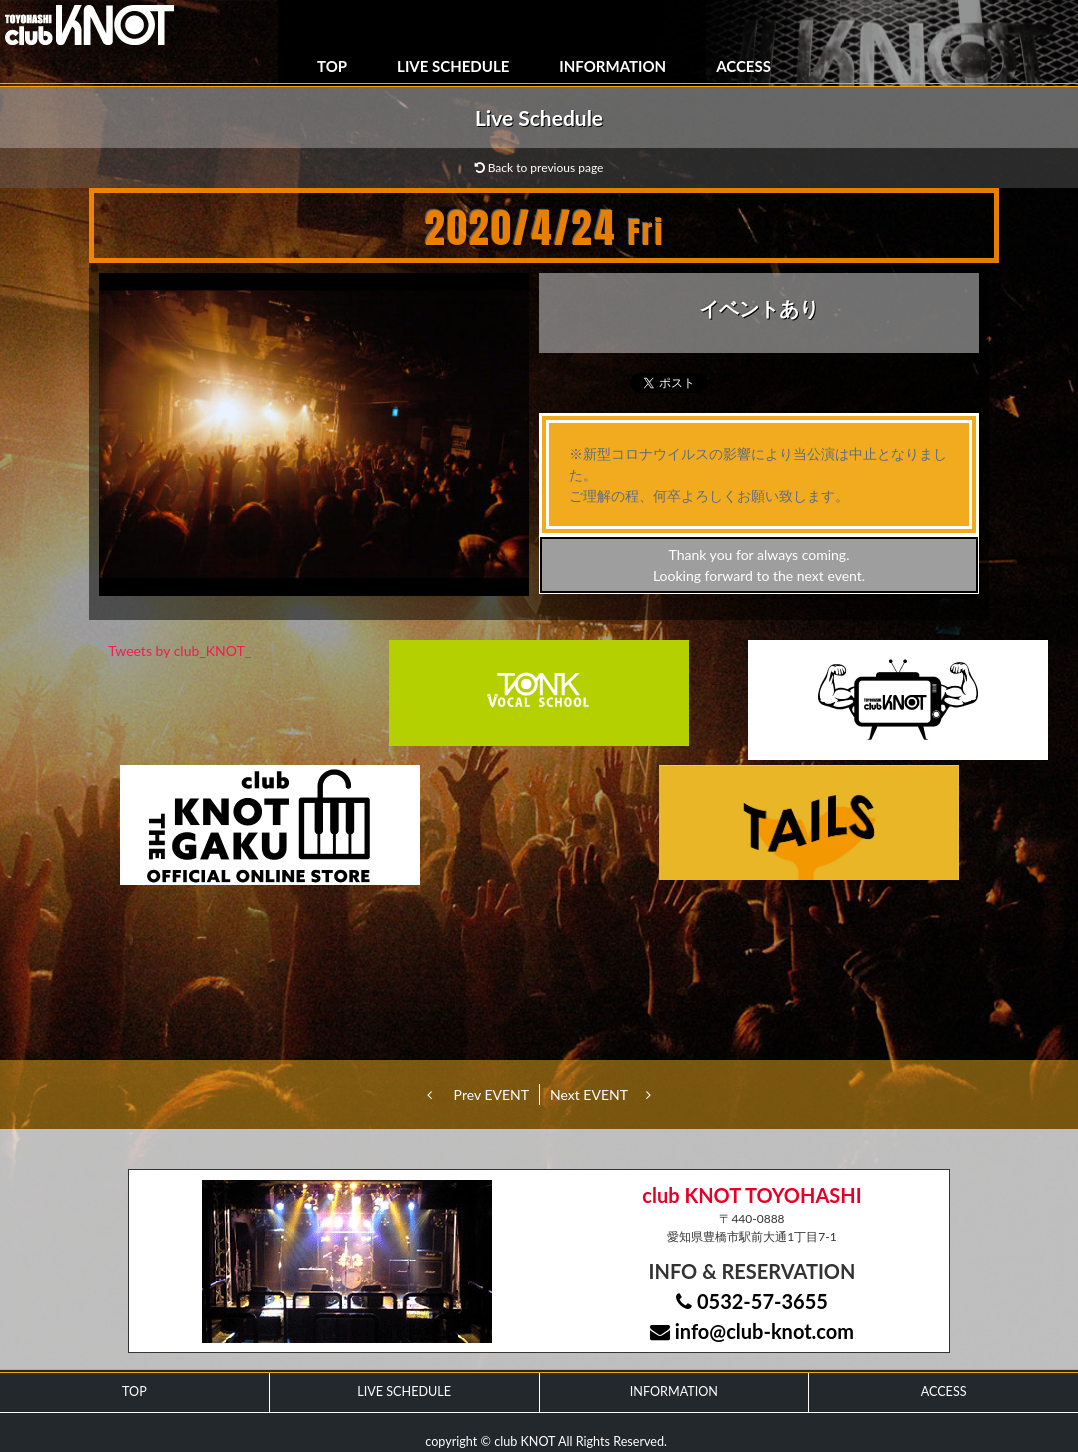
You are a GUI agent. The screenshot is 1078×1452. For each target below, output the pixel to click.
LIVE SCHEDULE (453, 66)
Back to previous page (539, 167)
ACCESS (743, 66)
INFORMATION (612, 66)
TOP (332, 66)
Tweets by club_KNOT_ (179, 650)
